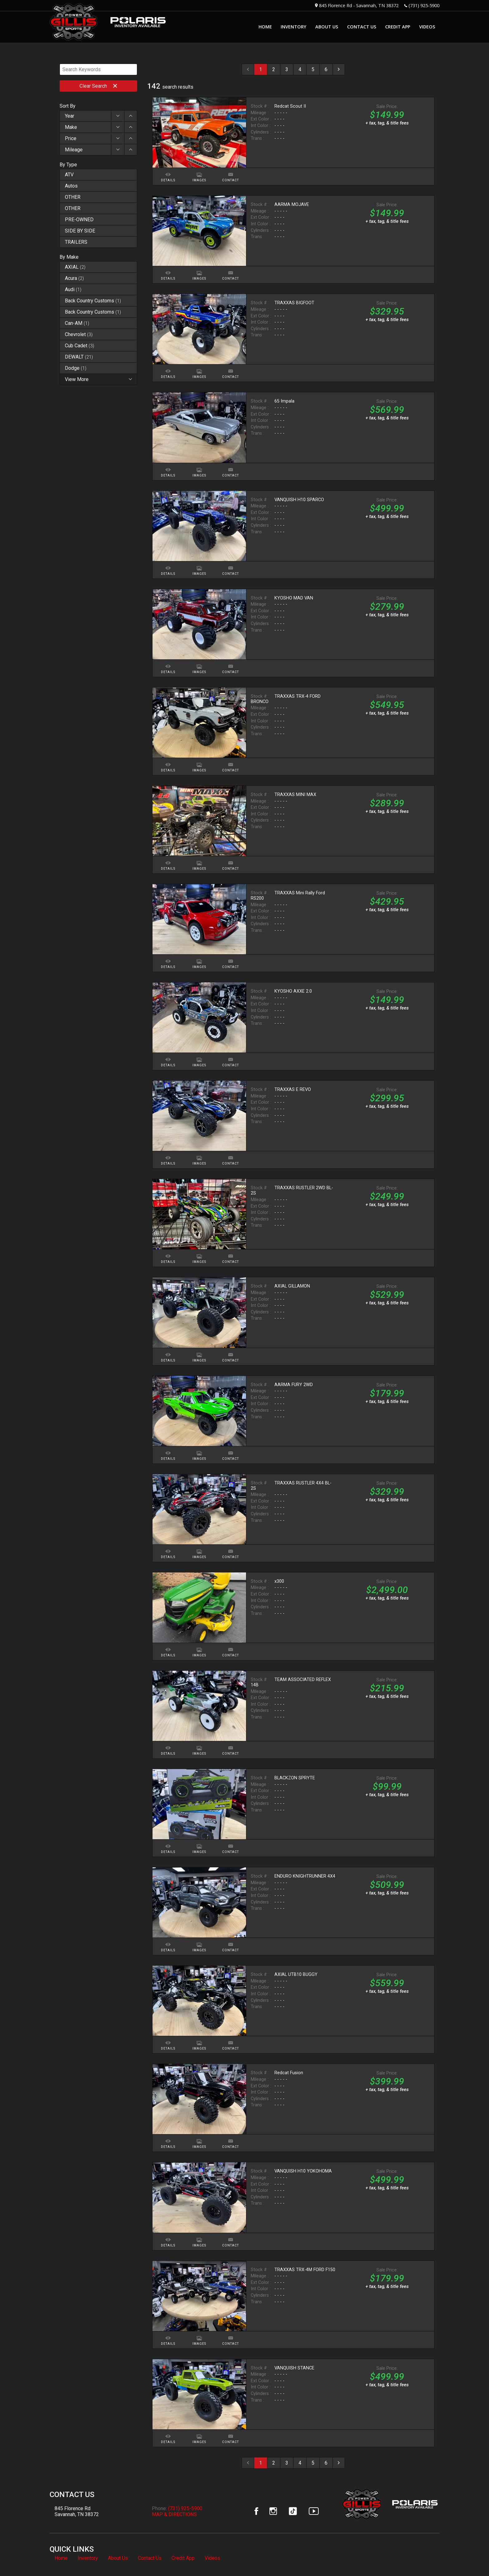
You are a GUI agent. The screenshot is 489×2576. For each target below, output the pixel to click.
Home (61, 2558)
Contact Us (150, 2558)
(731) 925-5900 (424, 5)
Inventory (88, 2558)
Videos (212, 2558)
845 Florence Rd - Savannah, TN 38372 (359, 5)
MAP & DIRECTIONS (174, 2514)
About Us (118, 2558)
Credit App (183, 2558)
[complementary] (470, 2557)
